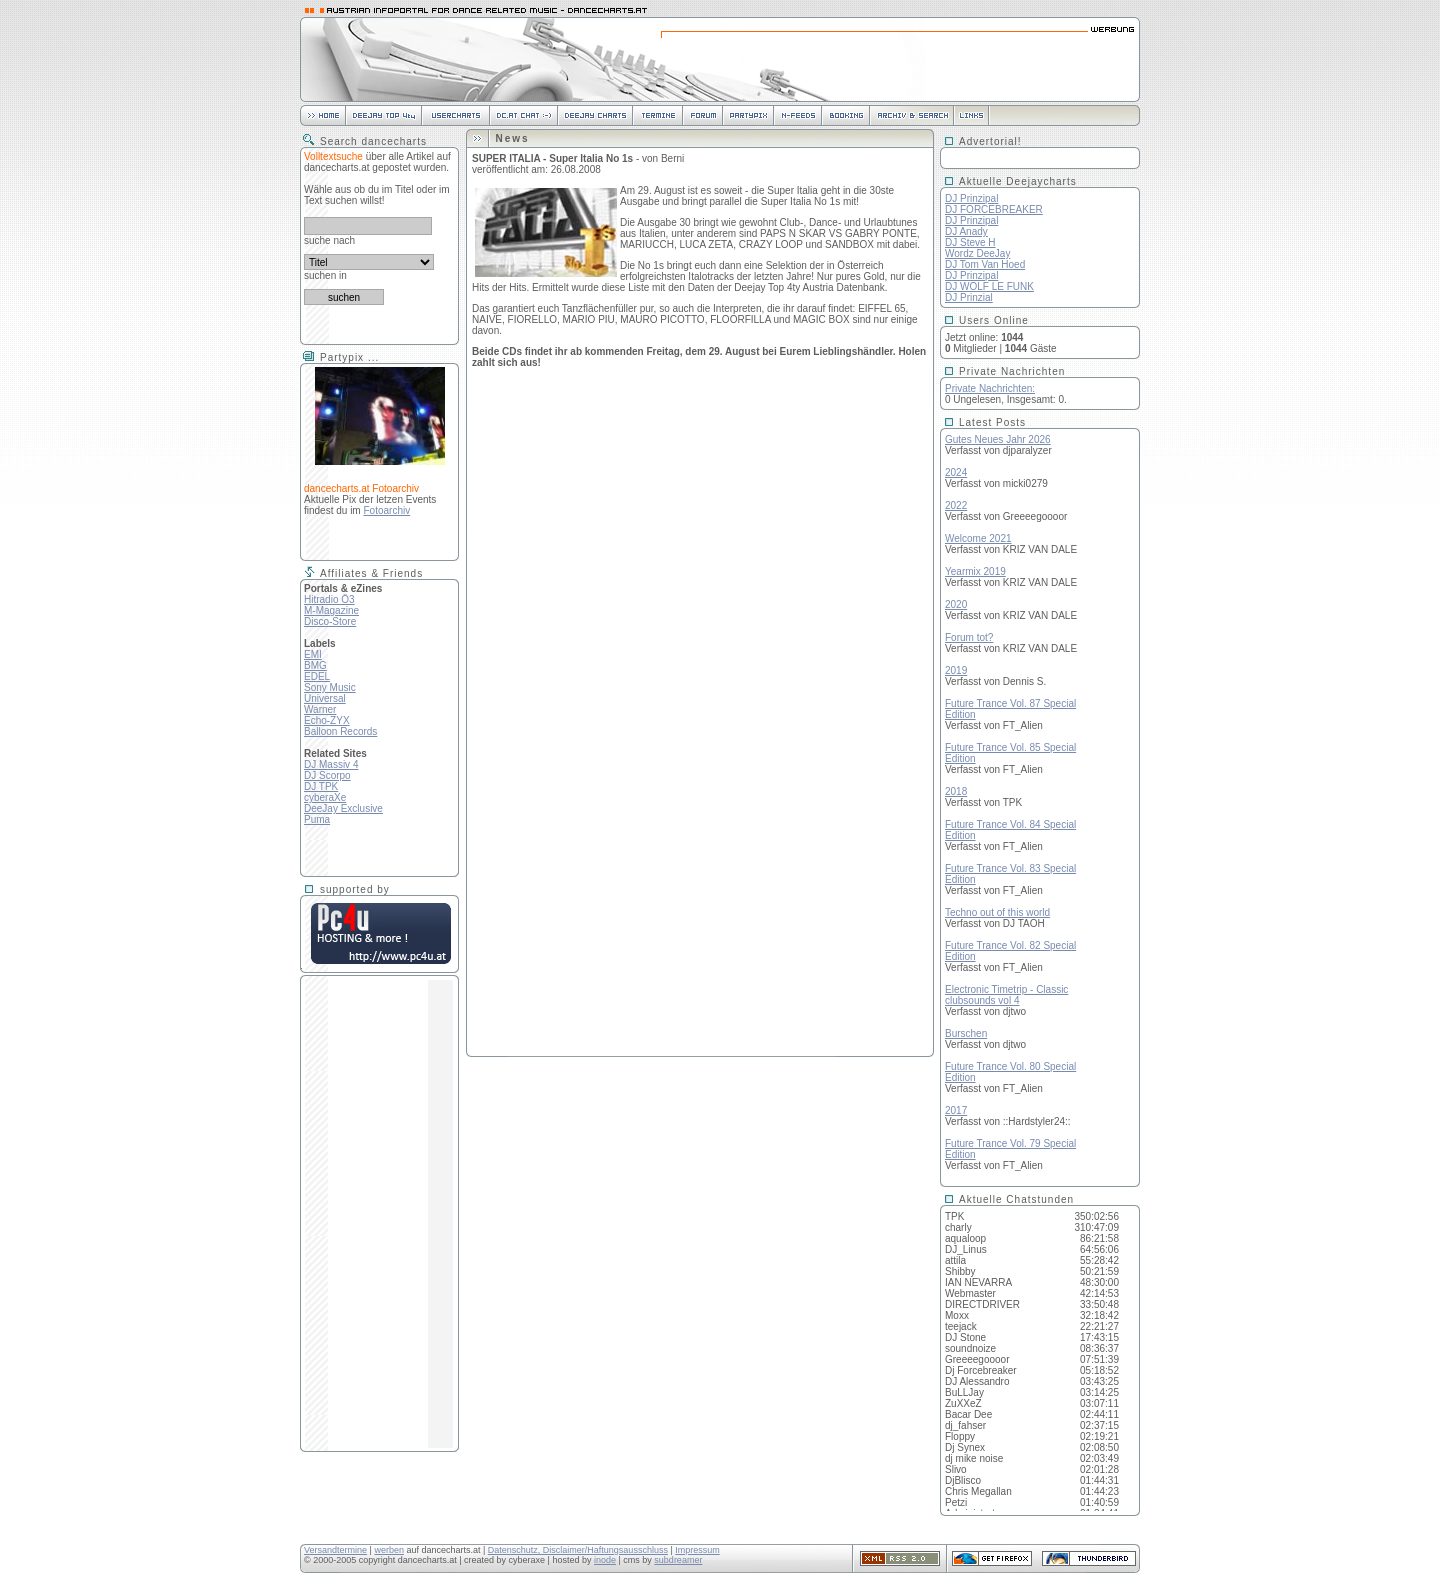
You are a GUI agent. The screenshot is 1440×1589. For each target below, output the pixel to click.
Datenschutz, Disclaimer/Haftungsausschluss (578, 1550)
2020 (956, 604)
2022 (956, 505)
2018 (956, 791)
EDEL (317, 676)
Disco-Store (330, 621)
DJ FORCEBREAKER (994, 209)
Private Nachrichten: (990, 388)
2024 (956, 472)
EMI (313, 654)
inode (605, 1560)
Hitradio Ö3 (329, 599)
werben (389, 1550)
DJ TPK (321, 786)
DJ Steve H (970, 242)
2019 (956, 670)
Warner (320, 709)
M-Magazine (331, 610)
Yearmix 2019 (975, 571)
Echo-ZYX (327, 720)
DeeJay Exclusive (343, 808)
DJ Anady (966, 231)
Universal (325, 698)
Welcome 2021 (978, 538)
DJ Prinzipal (971, 198)
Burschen (966, 1033)
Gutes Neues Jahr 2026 (998, 439)
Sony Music (330, 687)
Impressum (697, 1550)
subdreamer (678, 1560)
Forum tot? (969, 637)
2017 (956, 1110)
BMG (315, 665)
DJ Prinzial (969, 297)
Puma (317, 819)
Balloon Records (340, 731)
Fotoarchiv (386, 510)
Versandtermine (335, 1550)
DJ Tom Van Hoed (985, 264)
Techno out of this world (997, 912)
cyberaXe (325, 797)
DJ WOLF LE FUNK (989, 286)
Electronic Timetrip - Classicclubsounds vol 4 (1006, 995)
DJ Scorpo (327, 775)
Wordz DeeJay (977, 253)
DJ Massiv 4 (331, 764)
